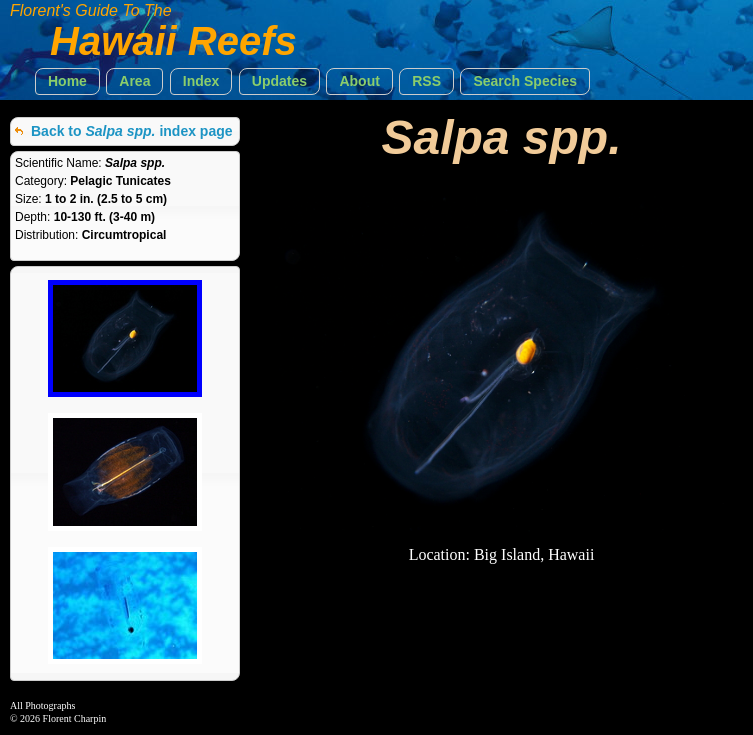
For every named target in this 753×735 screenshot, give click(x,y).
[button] (67, 81)
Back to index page (132, 131)
